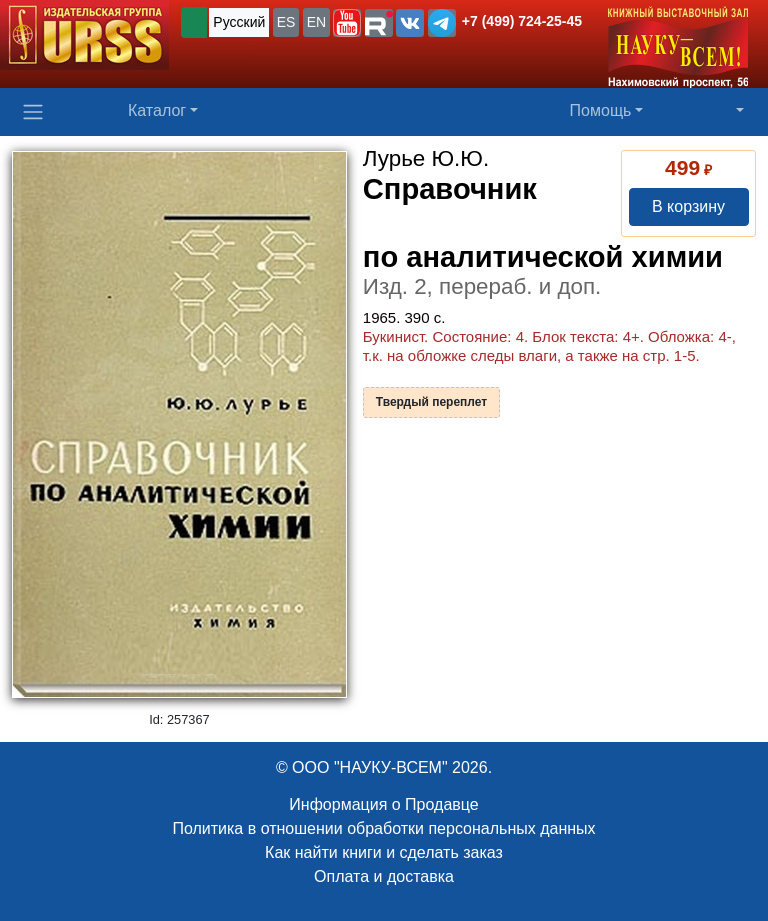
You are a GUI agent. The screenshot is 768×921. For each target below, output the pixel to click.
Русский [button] (239, 22)
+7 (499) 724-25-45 (522, 21)
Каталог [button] (157, 110)
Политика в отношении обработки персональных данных (383, 828)
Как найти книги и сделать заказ (384, 852)
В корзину (688, 206)
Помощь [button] (601, 110)
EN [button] (316, 22)
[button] (347, 23)
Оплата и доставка (384, 876)
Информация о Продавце (383, 804)
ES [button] (286, 22)
